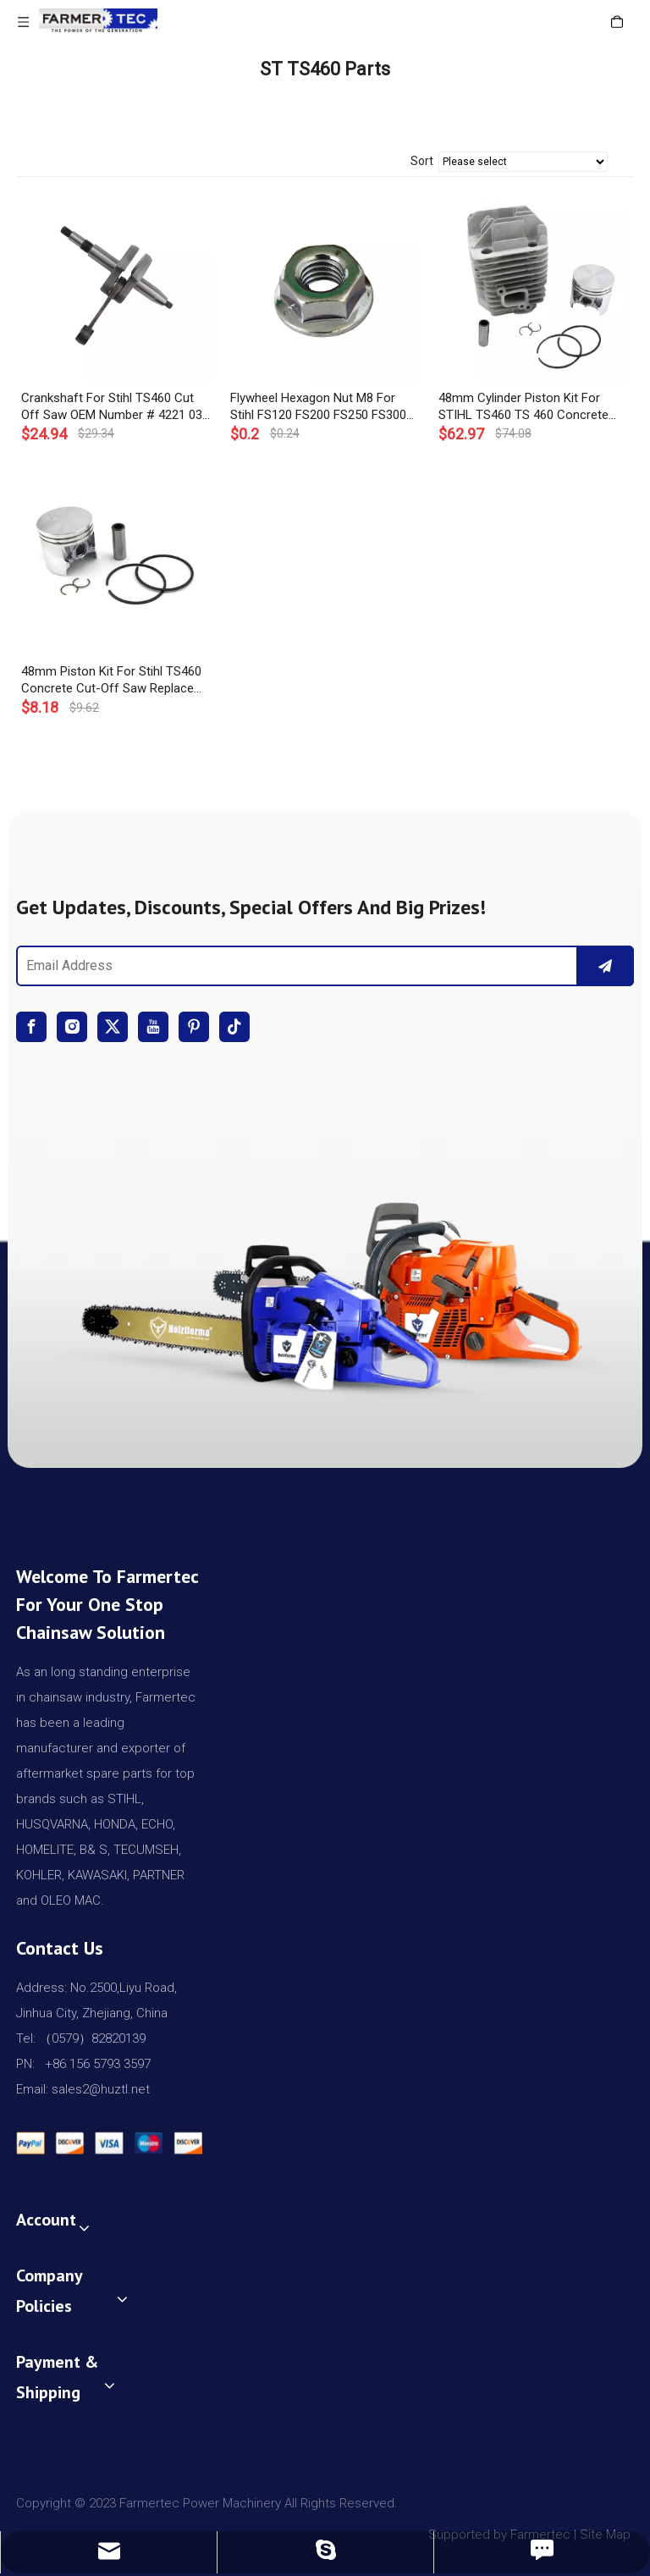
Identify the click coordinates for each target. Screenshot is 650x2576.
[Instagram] (72, 1027)
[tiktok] (234, 1027)
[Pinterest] (194, 1027)
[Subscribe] (605, 966)
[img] (325, 1288)
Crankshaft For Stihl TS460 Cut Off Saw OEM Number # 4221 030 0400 (115, 406)
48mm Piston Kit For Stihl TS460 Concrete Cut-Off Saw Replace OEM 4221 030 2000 (111, 680)
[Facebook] (31, 1027)
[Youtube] (153, 1027)
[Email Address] (294, 966)
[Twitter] (112, 1027)
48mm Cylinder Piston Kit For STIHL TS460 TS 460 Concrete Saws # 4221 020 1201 (523, 406)
